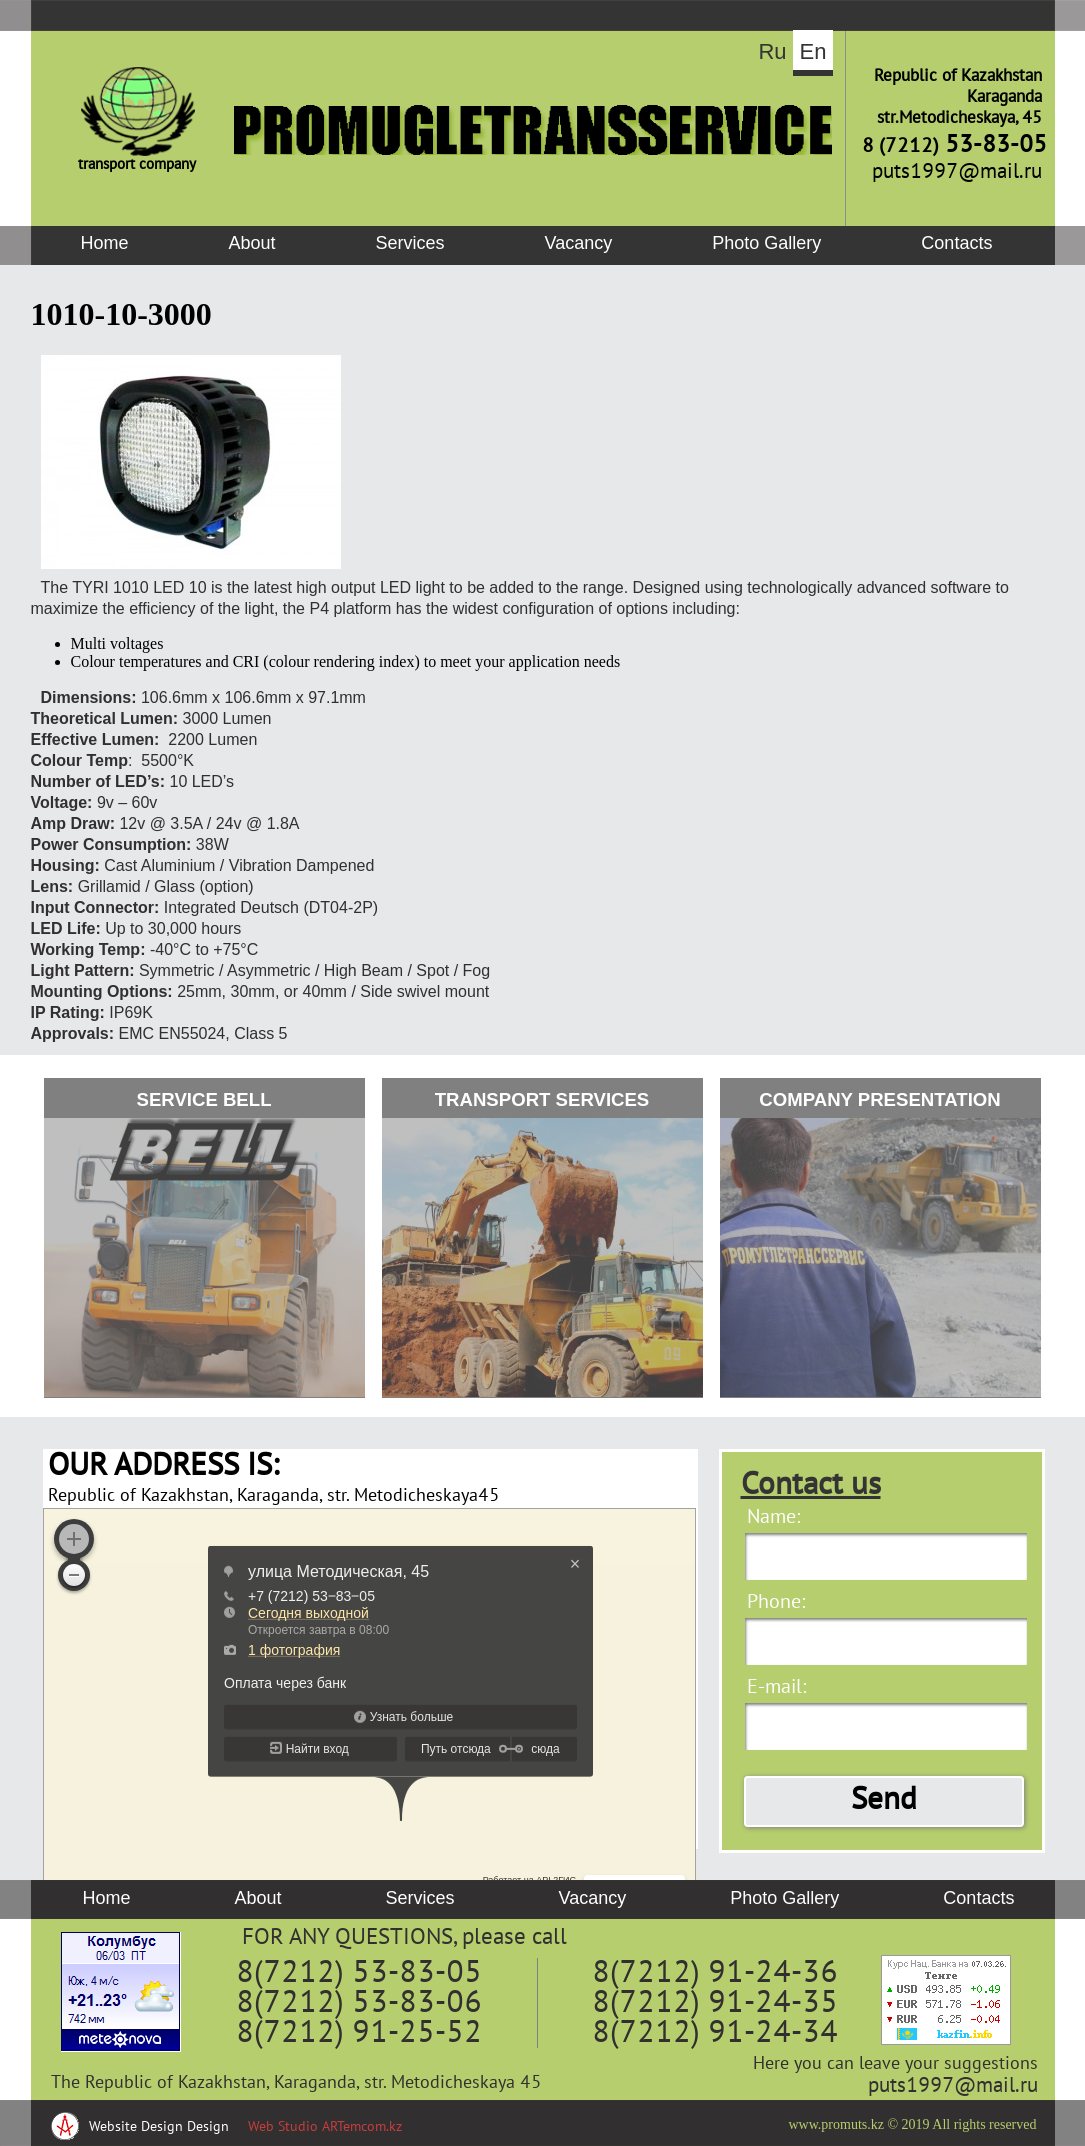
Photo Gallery (766, 243)
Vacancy (579, 243)
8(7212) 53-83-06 (359, 2004)
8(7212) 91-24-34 (715, 2034)
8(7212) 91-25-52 (359, 2034)
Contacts (956, 243)
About (252, 243)
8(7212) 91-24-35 (715, 2004)
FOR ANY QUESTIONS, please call (404, 1938)
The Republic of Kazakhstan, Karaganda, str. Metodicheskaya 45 (296, 2083)
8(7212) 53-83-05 (359, 1974)
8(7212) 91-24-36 (715, 1974)
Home (105, 243)
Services (410, 243)
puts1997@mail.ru (953, 2086)
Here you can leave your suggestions (895, 2064)
